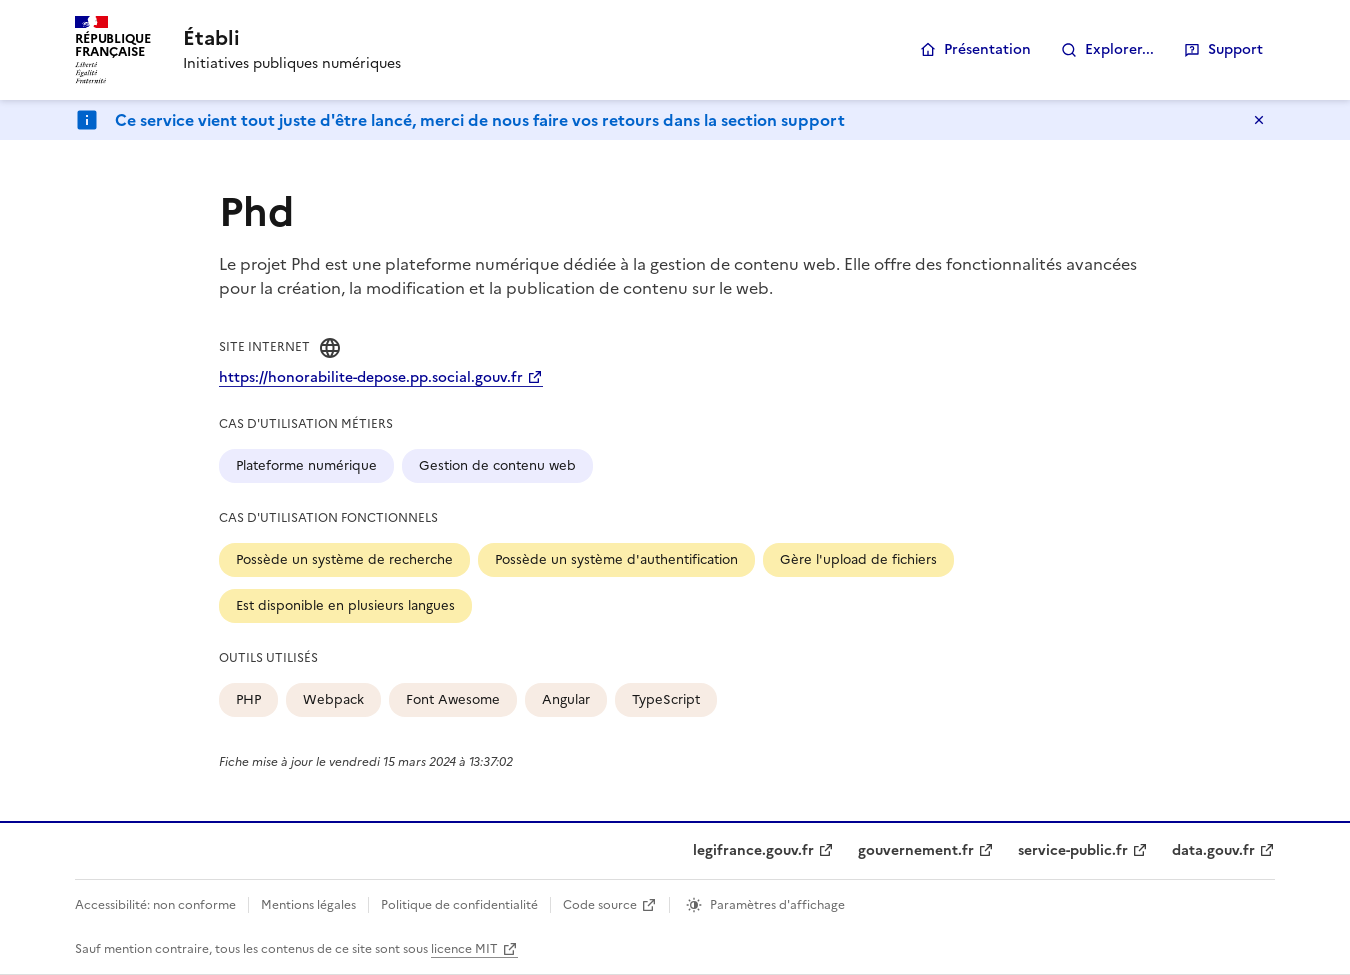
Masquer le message (1259, 120)
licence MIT (464, 949)
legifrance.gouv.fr (753, 850)
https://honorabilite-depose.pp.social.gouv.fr (371, 377)
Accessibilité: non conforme (155, 905)
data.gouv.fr (1213, 850)
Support (1235, 49)
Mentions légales (308, 905)
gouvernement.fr (916, 850)
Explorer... (1119, 49)
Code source (600, 905)
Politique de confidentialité (459, 905)
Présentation (987, 49)
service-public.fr (1073, 850)
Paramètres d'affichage (777, 905)
